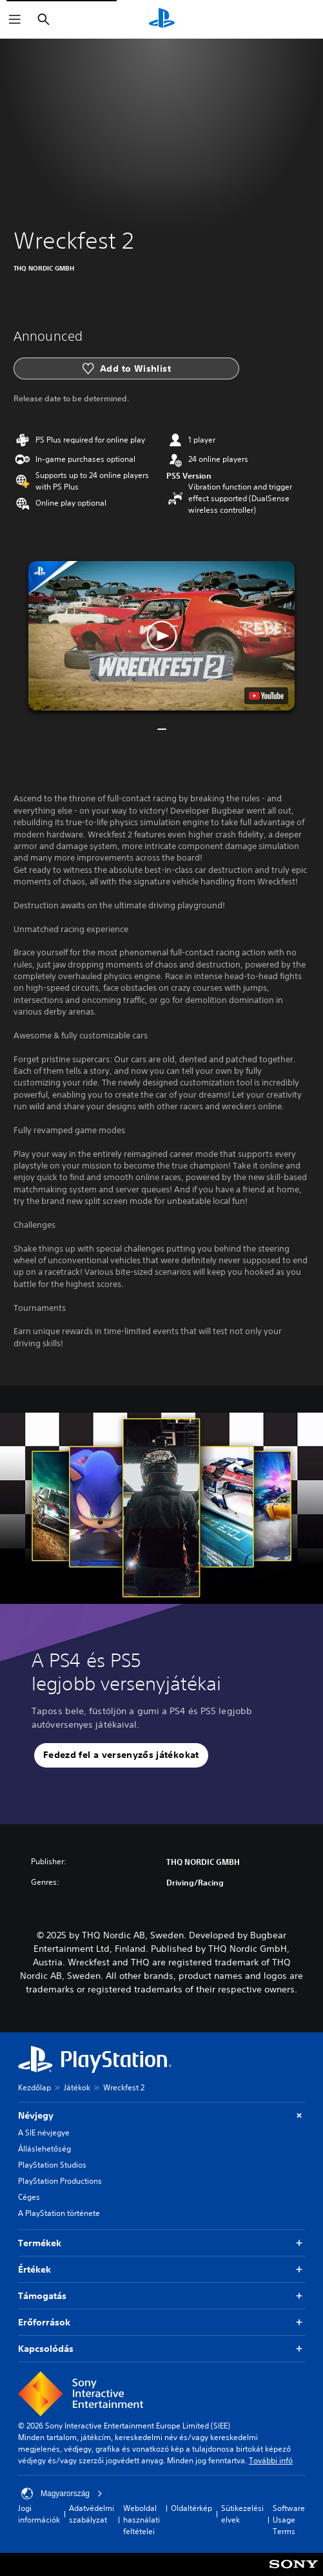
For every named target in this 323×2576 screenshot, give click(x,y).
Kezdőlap (34, 2087)
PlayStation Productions (60, 2180)
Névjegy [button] (161, 2116)
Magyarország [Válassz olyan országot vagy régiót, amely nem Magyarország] (62, 2494)
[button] (161, 636)
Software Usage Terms (289, 2520)
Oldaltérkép (191, 2508)
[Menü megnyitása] (15, 19)
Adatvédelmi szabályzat (91, 2514)
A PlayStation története (59, 2213)
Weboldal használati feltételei (141, 2520)
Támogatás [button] (161, 2296)
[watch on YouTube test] (266, 695)
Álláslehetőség (44, 2148)
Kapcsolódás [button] (161, 2349)
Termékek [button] (161, 2243)
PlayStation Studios (52, 2164)
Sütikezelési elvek (242, 2514)
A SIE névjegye (44, 2132)
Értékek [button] (161, 2270)
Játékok (77, 2087)
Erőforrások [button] (161, 2322)
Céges (29, 2196)
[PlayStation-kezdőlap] (162, 19)
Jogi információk (39, 2514)
